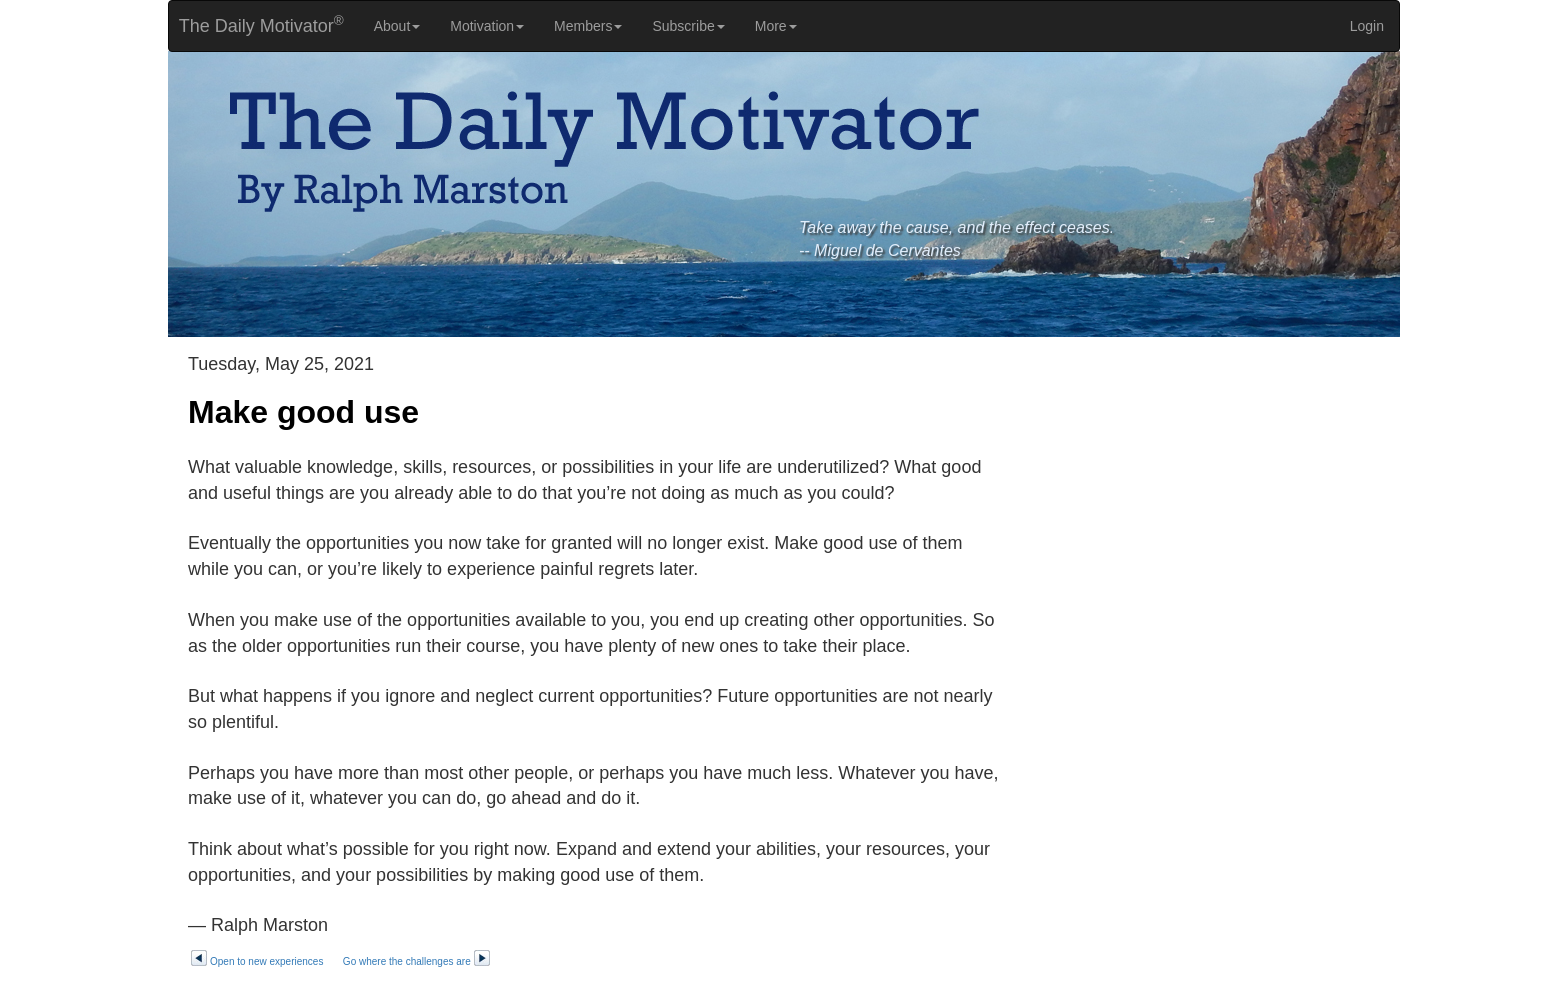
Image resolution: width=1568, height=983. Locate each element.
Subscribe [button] (688, 26)
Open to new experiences (256, 961)
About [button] (397, 26)
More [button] (776, 26)
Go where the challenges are (417, 961)
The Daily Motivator (256, 24)
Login (1367, 26)
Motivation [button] (487, 26)
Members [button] (588, 26)
